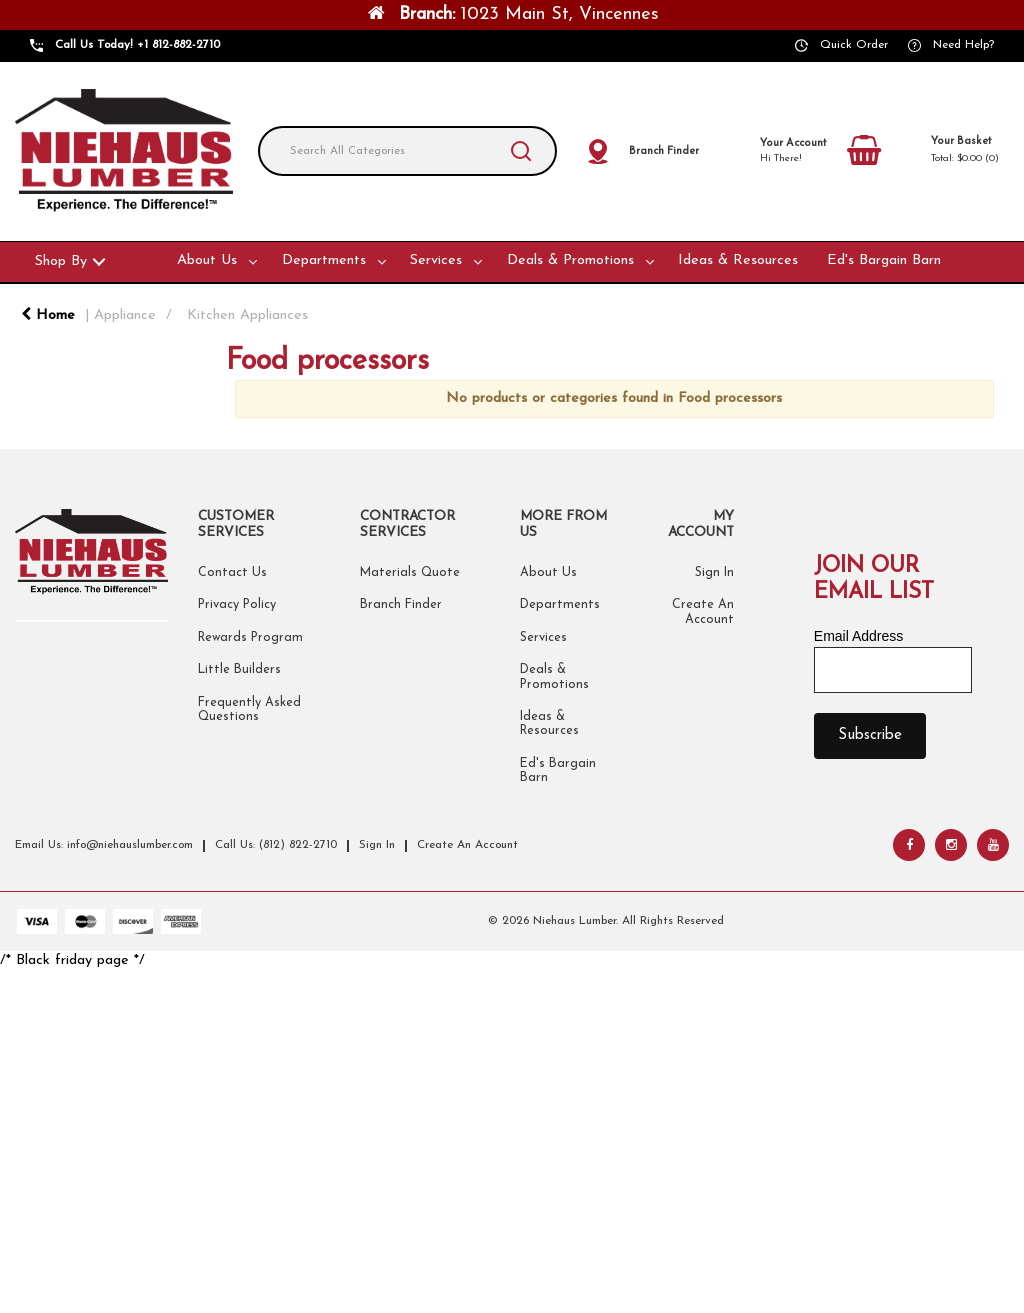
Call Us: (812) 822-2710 (276, 845)
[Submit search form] (521, 151)
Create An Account (467, 845)
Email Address (858, 636)
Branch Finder (401, 605)
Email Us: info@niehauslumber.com (104, 845)
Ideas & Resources (738, 260)
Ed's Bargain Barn (884, 260)
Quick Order (854, 45)
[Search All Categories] (407, 151)
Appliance (125, 315)
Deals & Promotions (570, 260)
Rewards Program (250, 638)
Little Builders (239, 670)
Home (48, 315)
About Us (207, 260)
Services (436, 260)
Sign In (714, 573)
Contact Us (232, 573)
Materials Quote (410, 573)
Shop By (61, 261)
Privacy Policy (237, 605)
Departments (324, 260)
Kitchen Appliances (247, 315)
